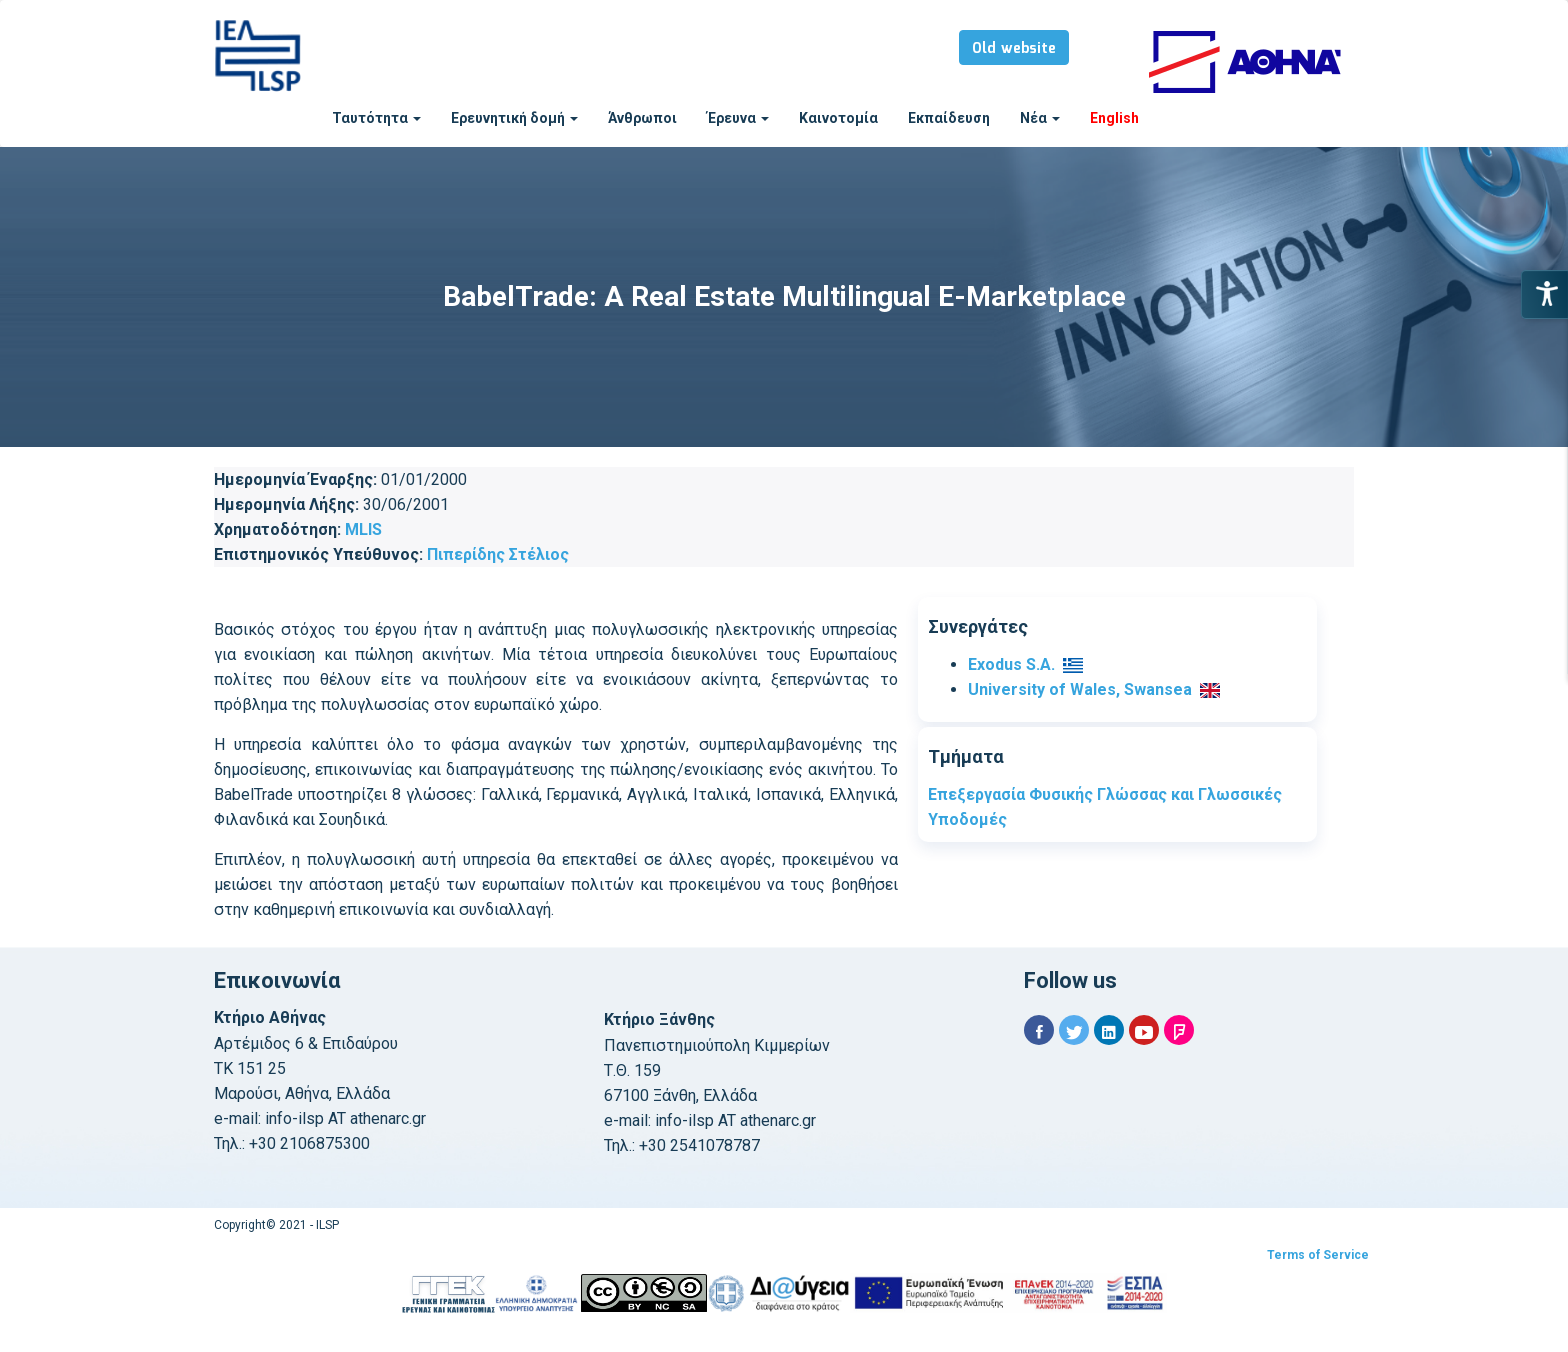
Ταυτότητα (376, 118)
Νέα (1040, 118)
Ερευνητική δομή (514, 118)
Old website (1014, 49)
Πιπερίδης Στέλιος (498, 554)
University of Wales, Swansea (1080, 689)
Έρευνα (738, 118)
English (1114, 118)
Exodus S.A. (1011, 664)
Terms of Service (1318, 1255)
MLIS (363, 529)
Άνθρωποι (642, 118)
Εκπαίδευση (949, 118)
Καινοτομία (838, 118)
